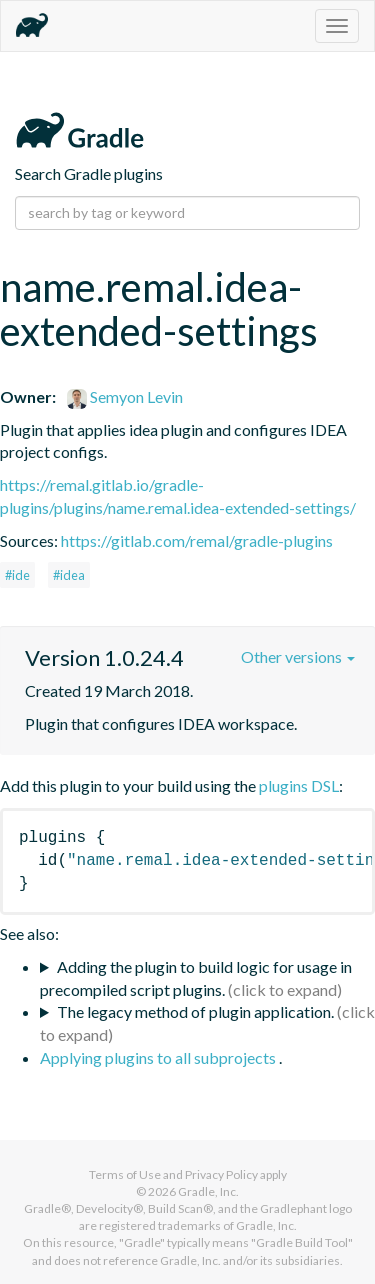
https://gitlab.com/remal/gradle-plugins (197, 540)
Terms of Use (125, 1174)
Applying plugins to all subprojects (159, 1057)
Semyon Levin (125, 396)
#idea (69, 575)
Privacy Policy (221, 1174)
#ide (17, 575)
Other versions (298, 656)
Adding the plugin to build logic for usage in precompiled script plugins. (196, 978)
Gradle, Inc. (208, 1191)
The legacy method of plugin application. (195, 1011)
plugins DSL (299, 785)
